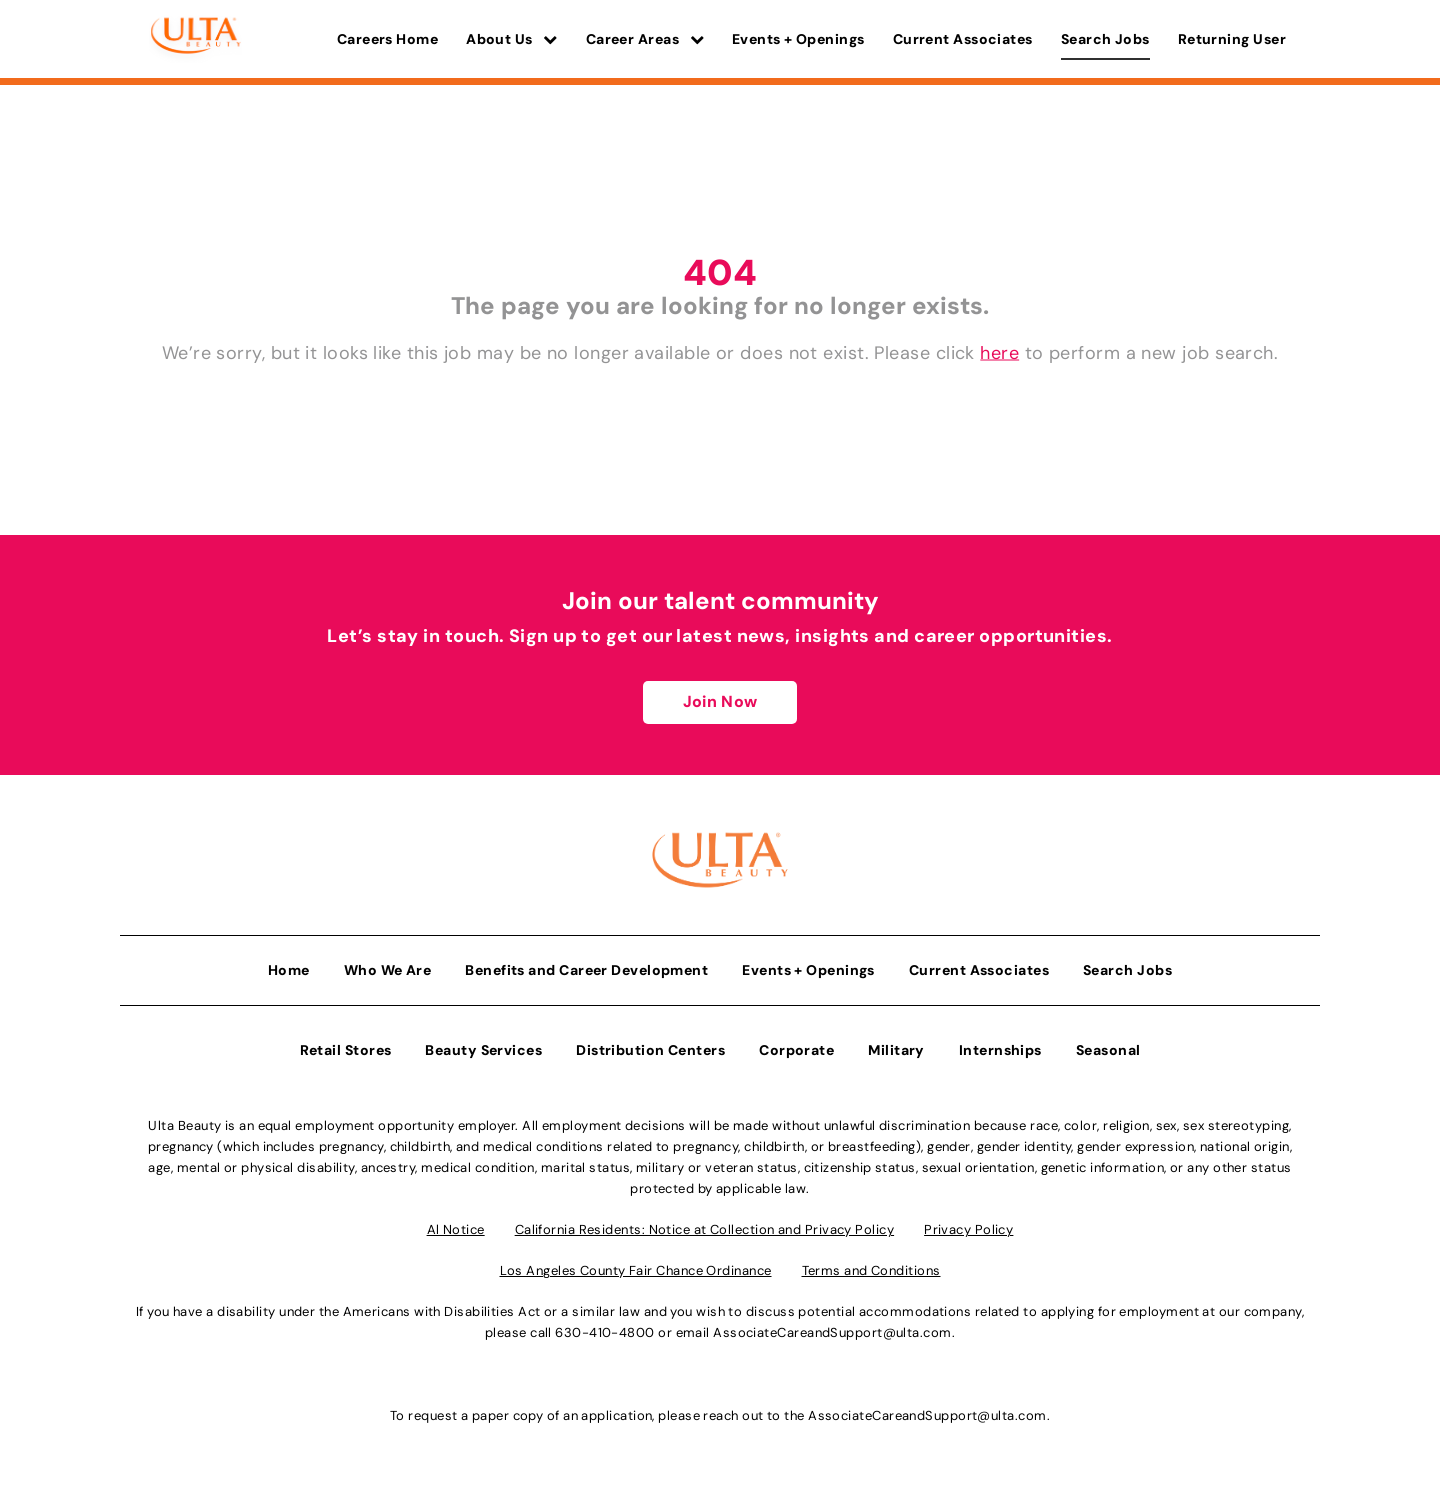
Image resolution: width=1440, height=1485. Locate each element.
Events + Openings (798, 39)
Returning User (1232, 39)
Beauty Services (483, 1049)
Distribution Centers (650, 1049)
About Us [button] (512, 39)
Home (289, 969)
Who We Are (388, 969)
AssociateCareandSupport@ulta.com (832, 1331)
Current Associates (963, 39)
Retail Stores (346, 1049)
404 (720, 272)
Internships (1000, 1049)
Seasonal (1108, 1049)
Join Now (720, 701)
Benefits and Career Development (586, 969)
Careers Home (387, 39)
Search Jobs (1105, 39)
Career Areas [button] (645, 39)
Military (896, 1049)
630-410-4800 (604, 1331)
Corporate (796, 1049)
